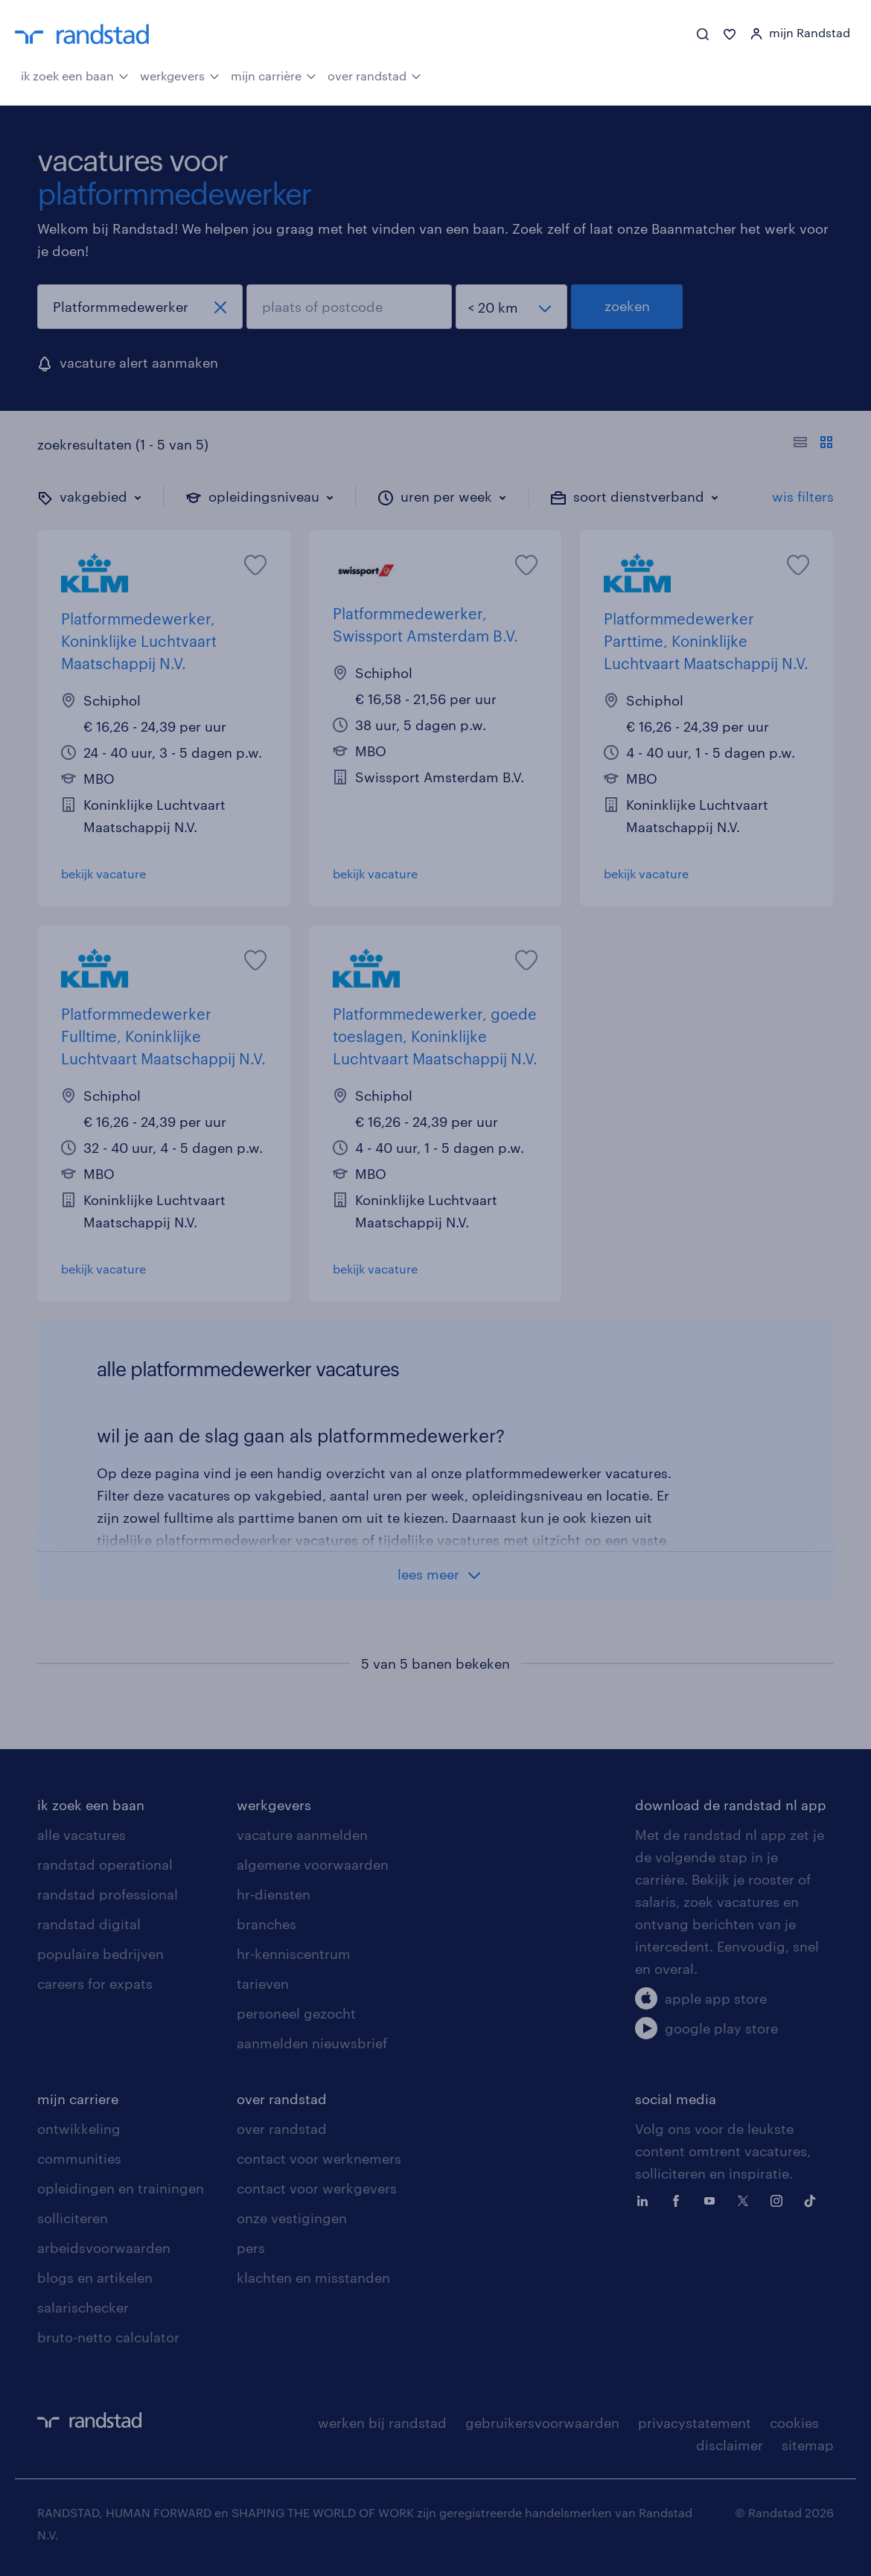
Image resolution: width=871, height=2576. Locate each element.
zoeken (627, 306)
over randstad (374, 74)
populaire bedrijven (100, 1954)
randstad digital (89, 1924)
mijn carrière (273, 74)
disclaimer (729, 2445)
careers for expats (95, 1983)
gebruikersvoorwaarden (542, 2422)
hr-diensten (273, 1894)
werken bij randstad (382, 2422)
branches (266, 1924)
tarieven (263, 1983)
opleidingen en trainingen (120, 2188)
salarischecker (83, 2307)
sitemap (808, 2445)
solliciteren (72, 2218)
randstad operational (105, 1864)
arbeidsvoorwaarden (103, 2248)
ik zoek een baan (75, 74)
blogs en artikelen (95, 2277)
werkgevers (180, 74)
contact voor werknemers (319, 2158)
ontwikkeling (79, 2128)
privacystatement (694, 2422)
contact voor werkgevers (317, 2188)
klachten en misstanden (313, 2277)
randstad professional (107, 1894)
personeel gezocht (296, 2013)
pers (251, 2248)
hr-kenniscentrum (294, 1954)
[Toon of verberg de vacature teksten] (813, 444)
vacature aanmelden (302, 1834)
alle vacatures (81, 1834)
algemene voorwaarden (313, 1864)
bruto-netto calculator (108, 2337)
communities (79, 2158)
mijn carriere (77, 2099)
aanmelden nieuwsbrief (312, 2043)
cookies (794, 2422)
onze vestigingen (292, 2218)
